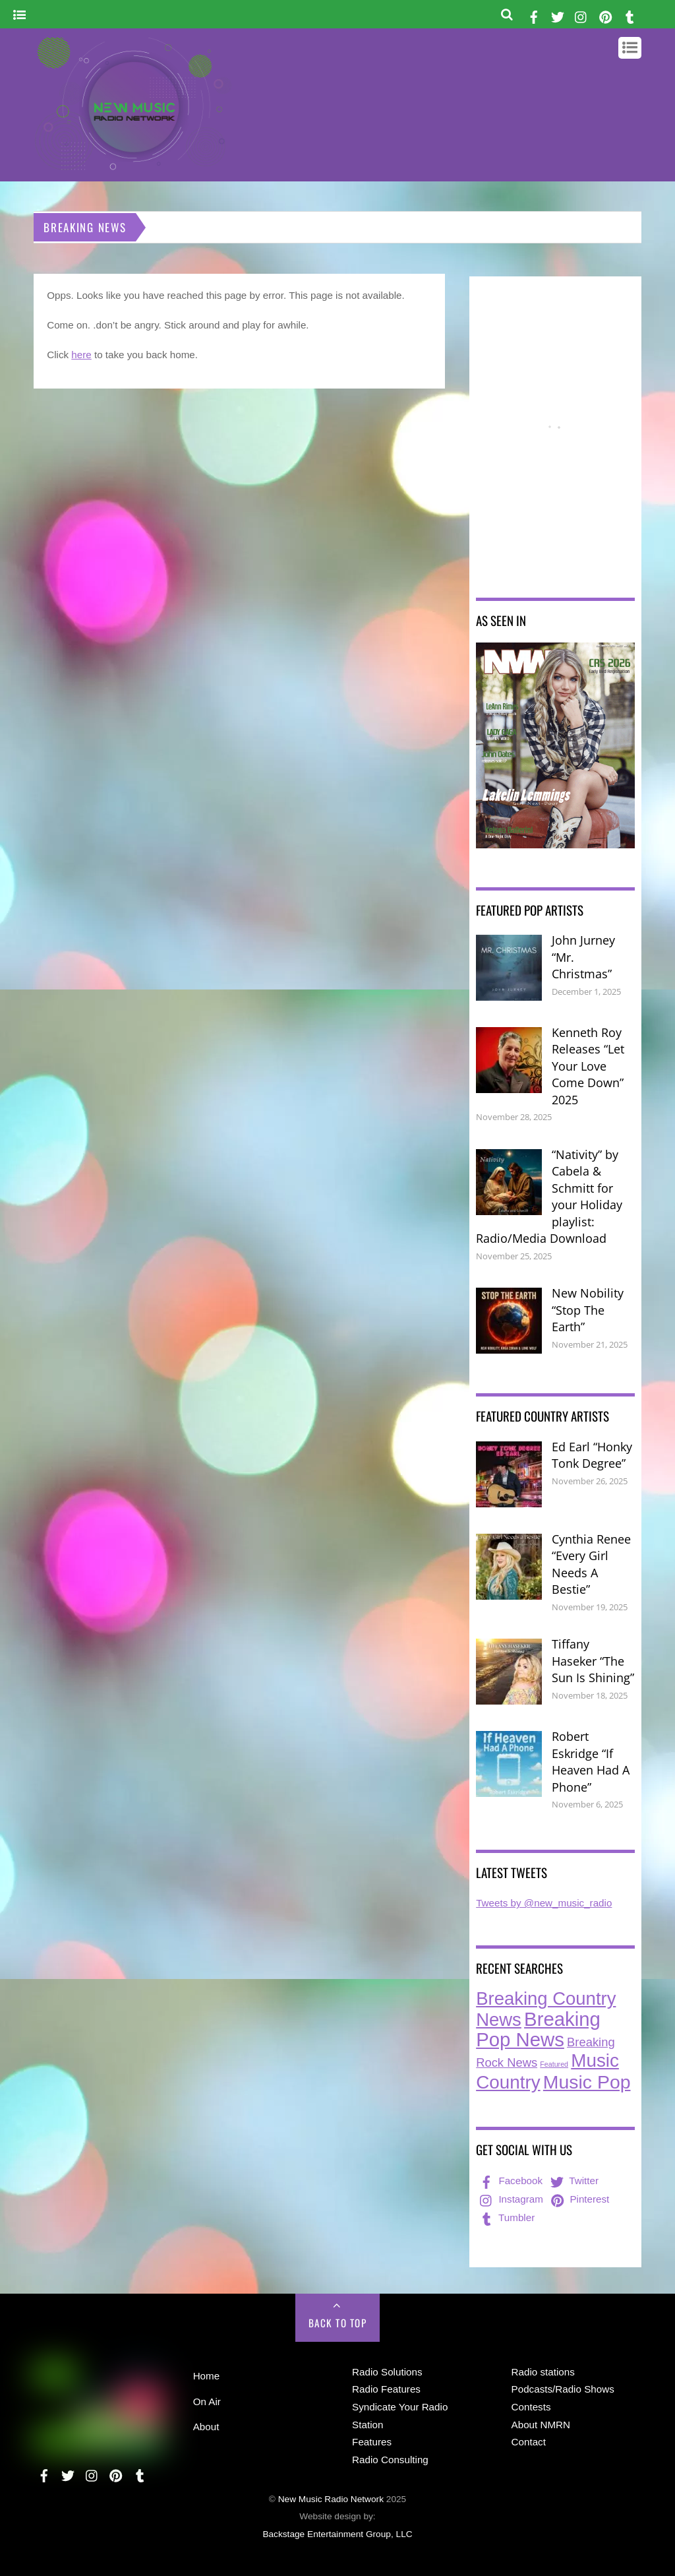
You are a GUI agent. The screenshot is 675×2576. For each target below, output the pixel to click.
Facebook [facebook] (510, 2180)
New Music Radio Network (331, 2499)
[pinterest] (606, 15)
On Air (207, 2401)
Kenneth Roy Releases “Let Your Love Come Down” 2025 (588, 1066)
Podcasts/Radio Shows (563, 2389)
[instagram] (581, 15)
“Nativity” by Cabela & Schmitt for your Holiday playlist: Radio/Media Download (549, 1197)
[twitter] (557, 15)
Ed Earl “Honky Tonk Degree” (592, 1455)
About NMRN (541, 2424)
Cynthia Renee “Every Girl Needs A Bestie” (591, 1564)
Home (206, 2375)
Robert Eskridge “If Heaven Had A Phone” (591, 1761)
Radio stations (543, 2371)
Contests (531, 2406)
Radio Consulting (390, 2459)
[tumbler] (629, 15)
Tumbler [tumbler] (506, 2217)
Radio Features (386, 2389)
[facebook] (534, 15)
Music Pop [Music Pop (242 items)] (587, 2081)
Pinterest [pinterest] (578, 2199)
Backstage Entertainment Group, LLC (337, 2534)
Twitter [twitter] (573, 2180)
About (206, 2426)
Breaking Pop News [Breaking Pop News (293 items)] (538, 2029)
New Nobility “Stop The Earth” (588, 1310)
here (81, 354)
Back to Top (337, 2322)
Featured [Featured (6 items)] (554, 2064)
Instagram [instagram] (510, 2199)
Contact (529, 2441)
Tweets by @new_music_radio (544, 1902)
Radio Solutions (387, 2371)
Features (372, 2441)
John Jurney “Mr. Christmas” (583, 957)
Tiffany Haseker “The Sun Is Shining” (593, 1660)
